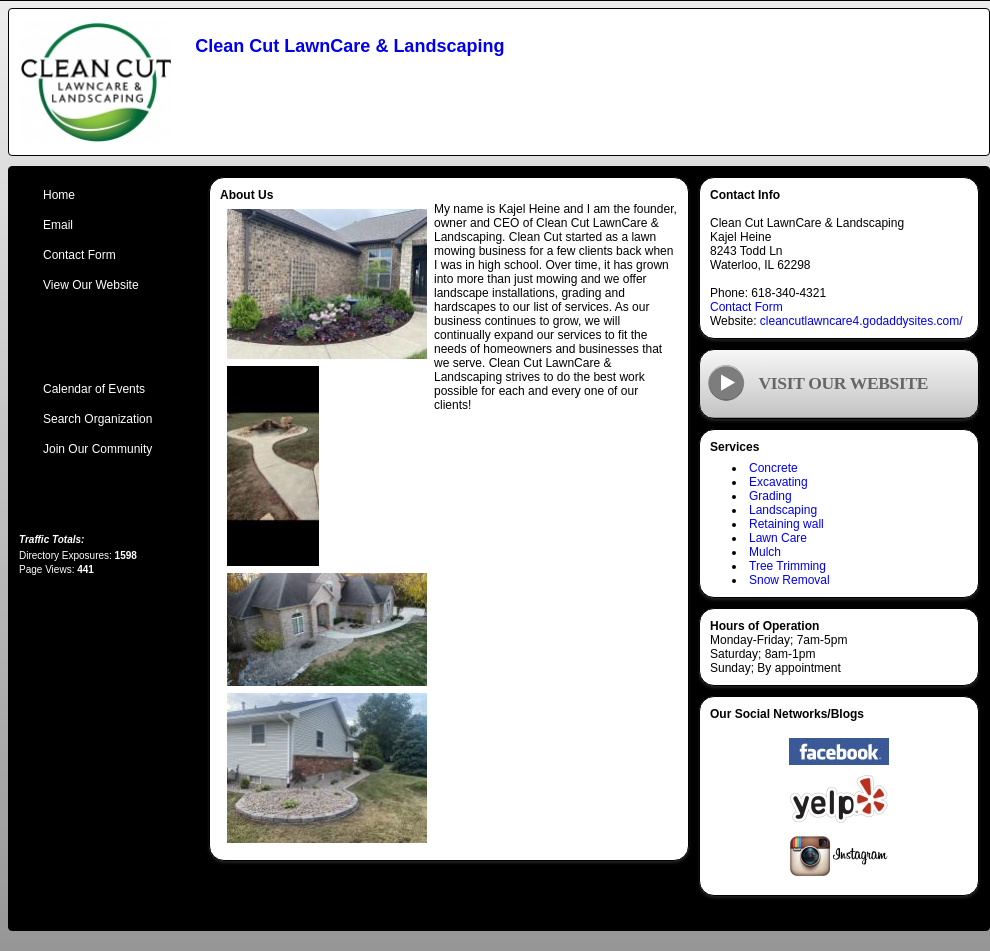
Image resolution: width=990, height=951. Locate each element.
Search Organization (97, 419)
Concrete (773, 468)
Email (58, 225)
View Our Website (91, 285)
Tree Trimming (787, 566)
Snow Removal (789, 580)
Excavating (778, 482)
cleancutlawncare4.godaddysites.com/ (861, 321)
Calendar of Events (94, 389)
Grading (770, 496)
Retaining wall (786, 524)
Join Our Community (97, 449)
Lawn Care (778, 538)
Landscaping (783, 510)
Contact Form (746, 307)
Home (59, 195)
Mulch (765, 552)
